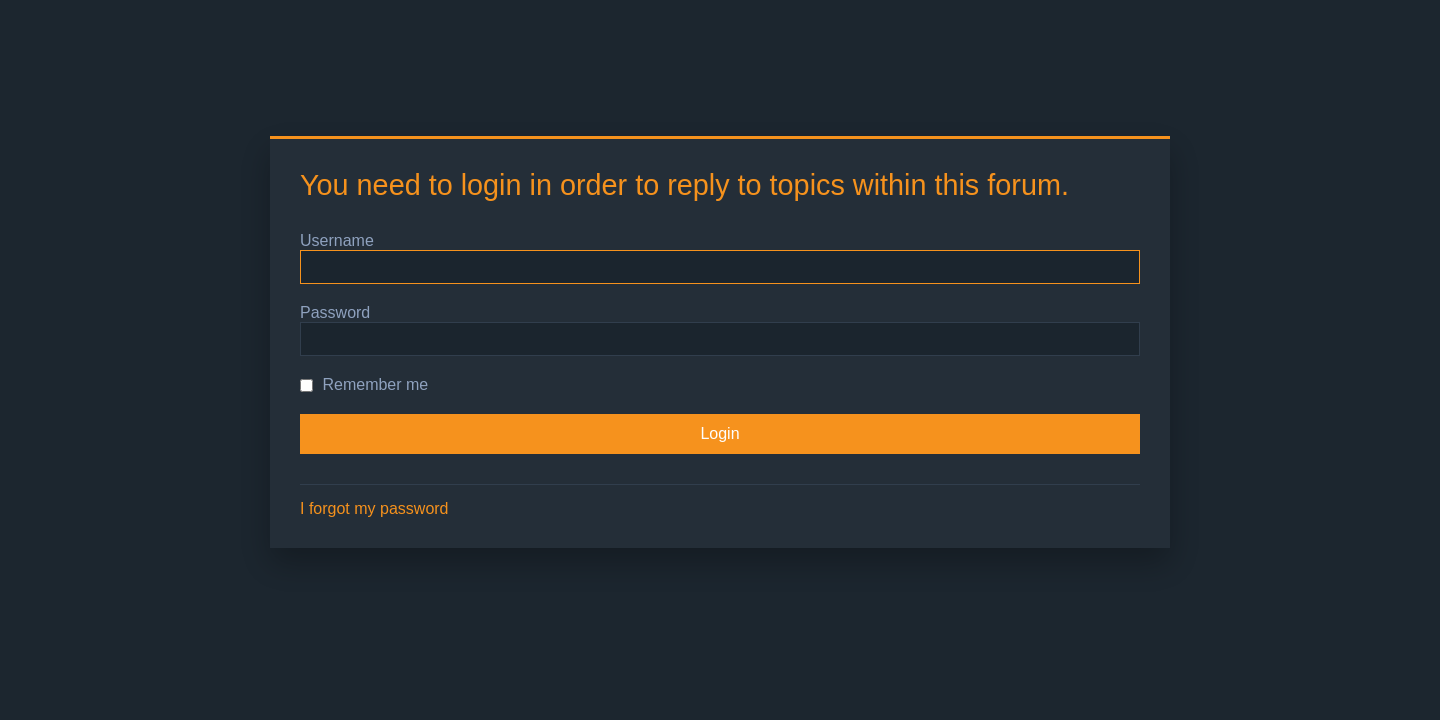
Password (335, 312)
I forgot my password (374, 508)
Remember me (364, 384)
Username (337, 240)
